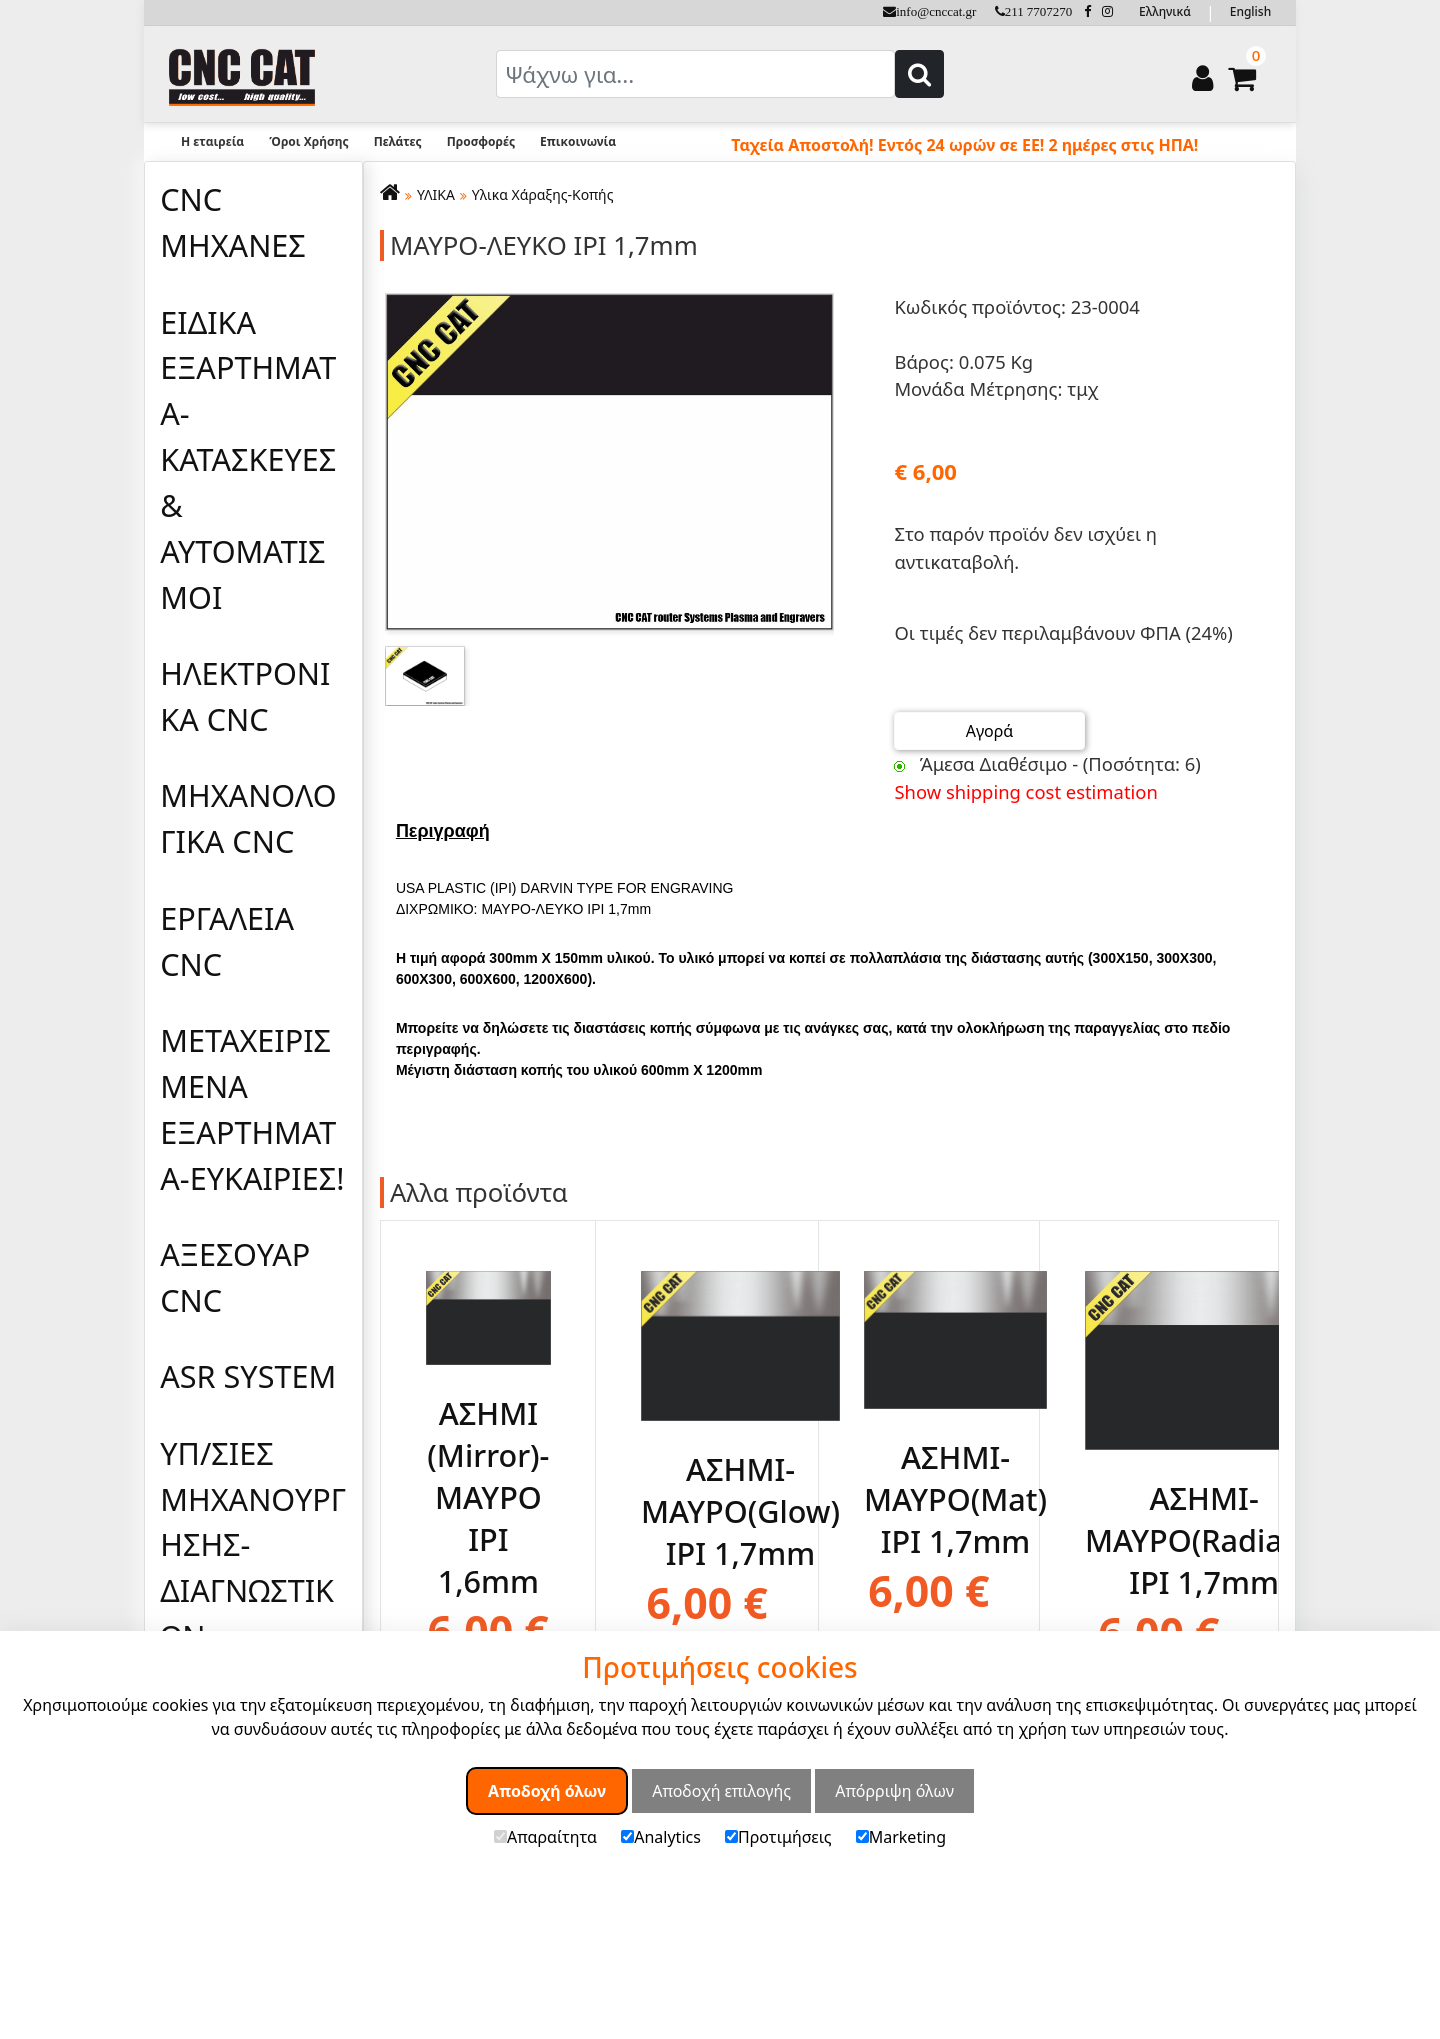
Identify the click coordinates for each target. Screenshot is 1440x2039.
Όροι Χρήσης (308, 141)
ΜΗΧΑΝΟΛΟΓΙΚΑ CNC (248, 818)
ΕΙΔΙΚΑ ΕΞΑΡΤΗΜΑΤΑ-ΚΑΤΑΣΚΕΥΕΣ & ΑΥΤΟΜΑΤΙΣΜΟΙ (248, 459)
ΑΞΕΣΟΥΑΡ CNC (235, 1277)
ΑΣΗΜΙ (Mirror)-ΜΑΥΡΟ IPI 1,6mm (488, 1496)
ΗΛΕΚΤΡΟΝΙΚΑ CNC (245, 696)
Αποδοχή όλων (547, 1791)
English (1250, 11)
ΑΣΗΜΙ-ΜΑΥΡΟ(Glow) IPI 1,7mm (740, 1510)
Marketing (901, 1837)
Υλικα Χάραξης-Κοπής (543, 194)
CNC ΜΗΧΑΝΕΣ (233, 222)
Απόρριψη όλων (894, 1791)
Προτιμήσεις (778, 1837)
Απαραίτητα (545, 1837)
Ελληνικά (1165, 11)
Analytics (661, 1837)
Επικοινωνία (578, 141)
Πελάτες (398, 141)
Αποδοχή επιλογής (721, 1791)
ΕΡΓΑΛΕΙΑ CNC (227, 941)
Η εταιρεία (212, 141)
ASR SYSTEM (248, 1376)
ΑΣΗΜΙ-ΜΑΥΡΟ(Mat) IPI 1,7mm (955, 1498)
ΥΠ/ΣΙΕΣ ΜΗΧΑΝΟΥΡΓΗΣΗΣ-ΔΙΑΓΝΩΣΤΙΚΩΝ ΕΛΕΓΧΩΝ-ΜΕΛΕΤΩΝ (253, 1590)
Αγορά (990, 731)
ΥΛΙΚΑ (436, 194)
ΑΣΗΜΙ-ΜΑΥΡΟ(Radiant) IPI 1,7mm (1204, 1540)
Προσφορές (481, 141)
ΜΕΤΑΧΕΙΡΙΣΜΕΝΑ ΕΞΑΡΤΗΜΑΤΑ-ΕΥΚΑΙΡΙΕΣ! (252, 1109)
